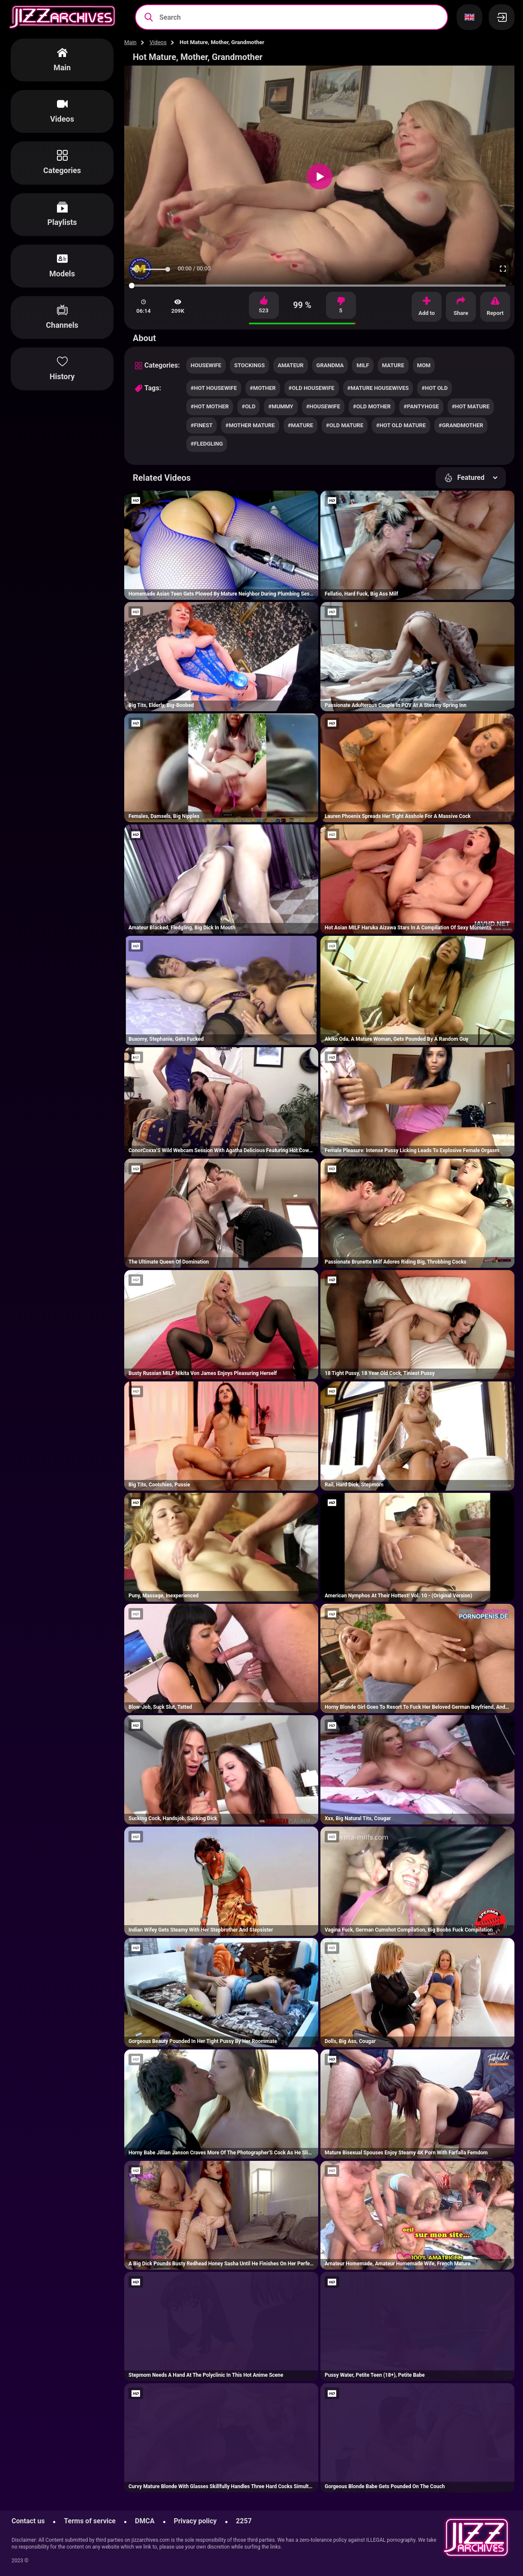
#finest (201, 425)
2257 (244, 2521)
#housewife (323, 406)
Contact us (28, 2521)
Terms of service (90, 2521)
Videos (158, 42)
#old (248, 406)
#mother (263, 388)
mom (424, 365)
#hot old (434, 388)
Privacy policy (195, 2521)
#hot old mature (401, 425)
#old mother (372, 406)
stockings (249, 365)
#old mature (344, 425)
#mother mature (250, 425)
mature (393, 365)
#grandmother (461, 425)
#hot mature (471, 406)
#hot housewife (214, 388)
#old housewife (312, 388)
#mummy (280, 406)
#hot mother (210, 406)
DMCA (145, 2521)
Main (130, 42)
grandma (330, 365)
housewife (206, 365)
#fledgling (207, 443)
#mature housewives (378, 388)
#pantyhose (421, 406)
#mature (300, 425)
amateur (290, 365)
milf (362, 365)
